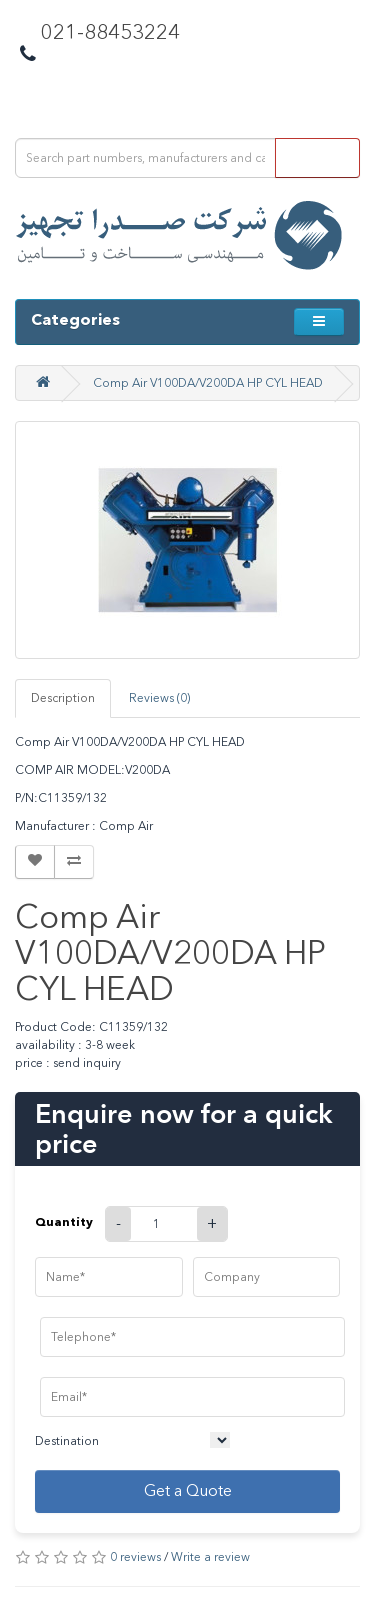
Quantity (64, 1221)
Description (63, 698)
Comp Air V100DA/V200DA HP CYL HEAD (208, 383)
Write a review (210, 1557)
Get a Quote (188, 1490)
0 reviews (135, 1557)
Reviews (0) (159, 698)
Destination (67, 1441)
